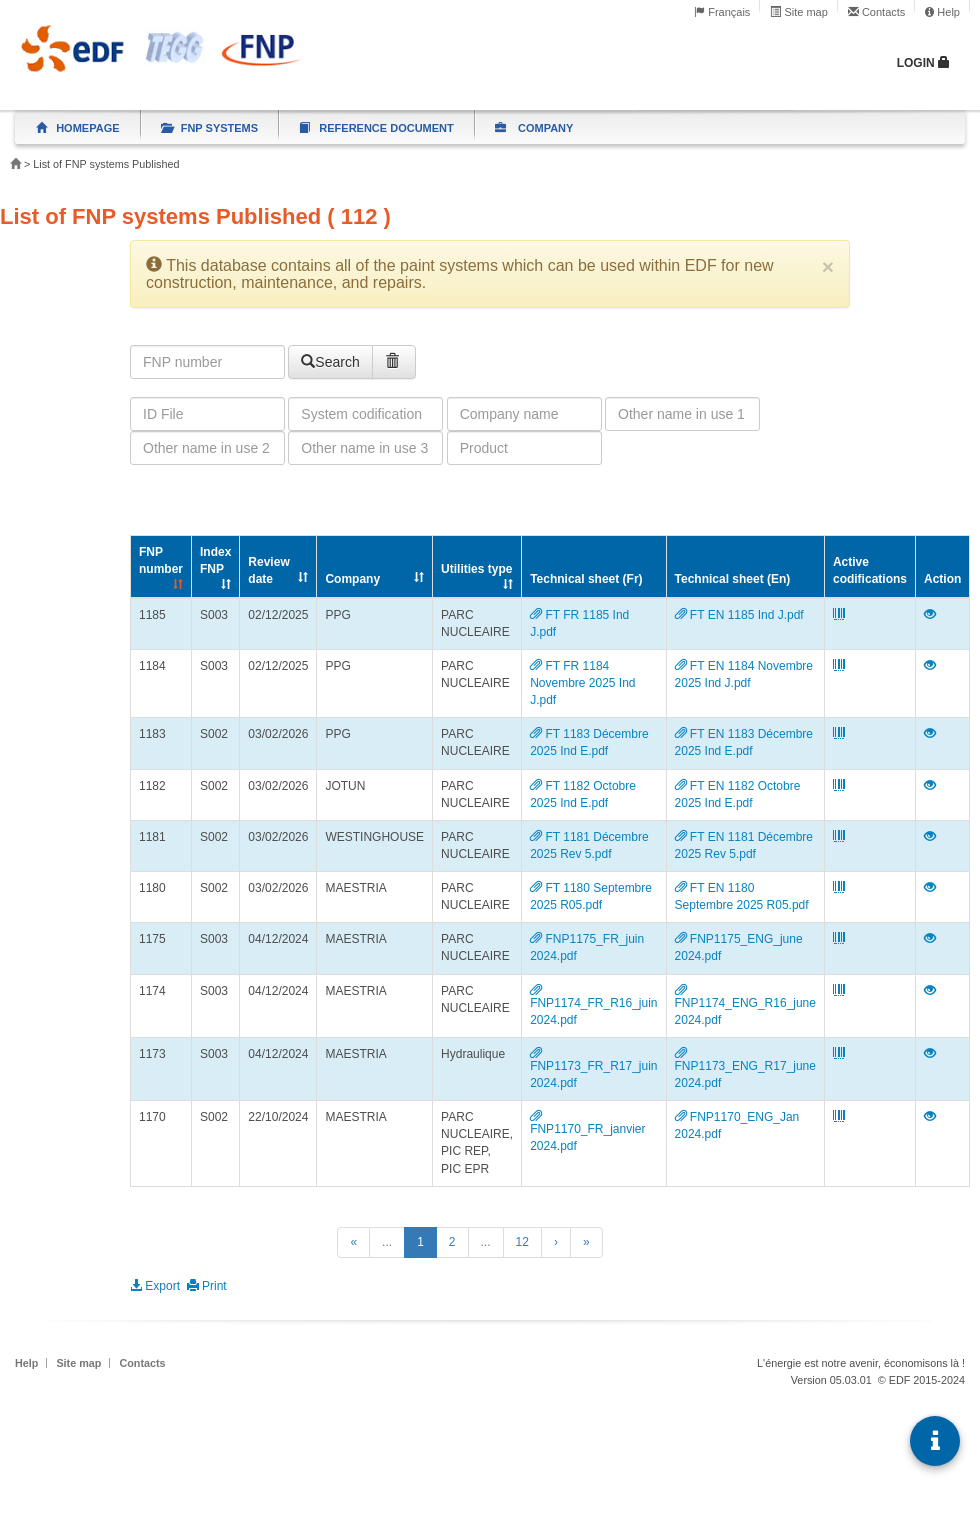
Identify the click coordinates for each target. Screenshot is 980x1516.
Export (158, 1286)
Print (207, 1286)
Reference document (376, 128)
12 (522, 1242)
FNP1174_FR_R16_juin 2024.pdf (593, 1005)
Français (722, 12)
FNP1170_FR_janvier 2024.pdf (587, 1131)
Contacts (876, 12)
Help (942, 12)
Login (923, 63)
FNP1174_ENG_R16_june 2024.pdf (745, 1005)
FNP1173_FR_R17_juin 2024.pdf (593, 1068)
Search (330, 362)
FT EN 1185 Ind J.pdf (739, 615)
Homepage (78, 128)
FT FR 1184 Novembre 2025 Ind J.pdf (582, 683)
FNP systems (210, 128)
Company (534, 128)
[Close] (828, 266)
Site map (798, 12)
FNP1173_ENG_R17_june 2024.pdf (745, 1068)
